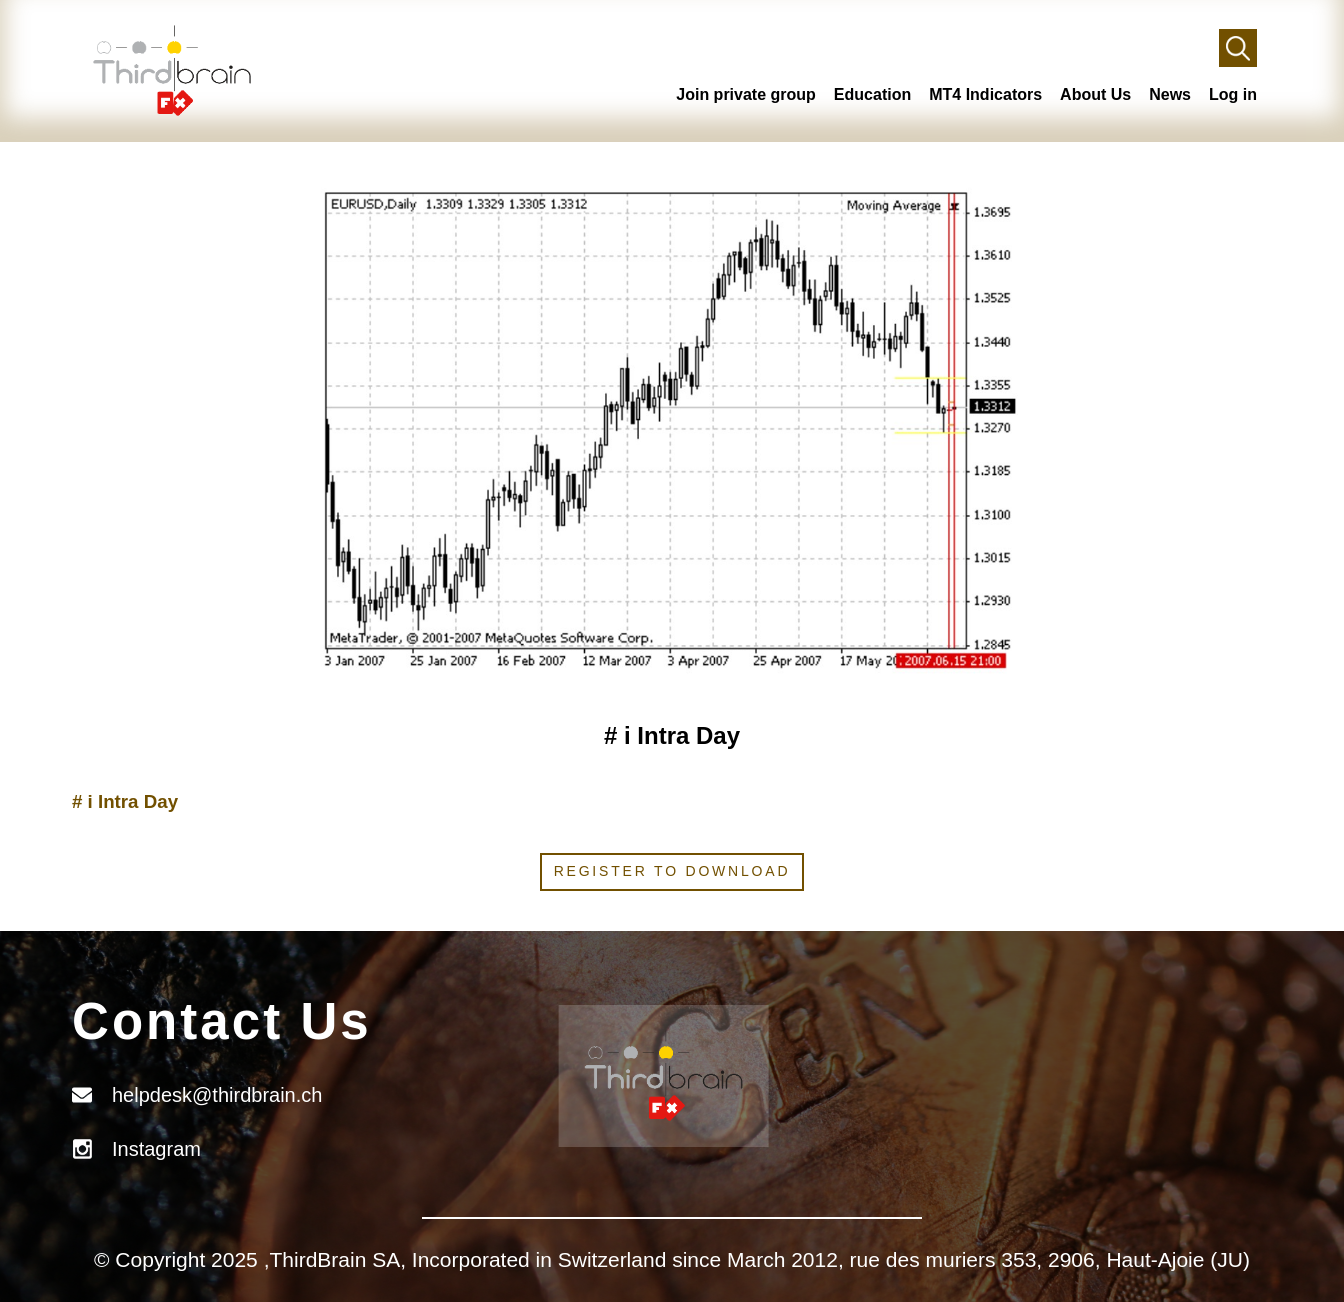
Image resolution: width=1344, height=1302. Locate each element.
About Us (1095, 94)
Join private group (746, 94)
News (1170, 94)
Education (872, 94)
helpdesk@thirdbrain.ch (217, 1095)
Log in (1233, 94)
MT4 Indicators (985, 94)
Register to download (672, 871)
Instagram (156, 1149)
